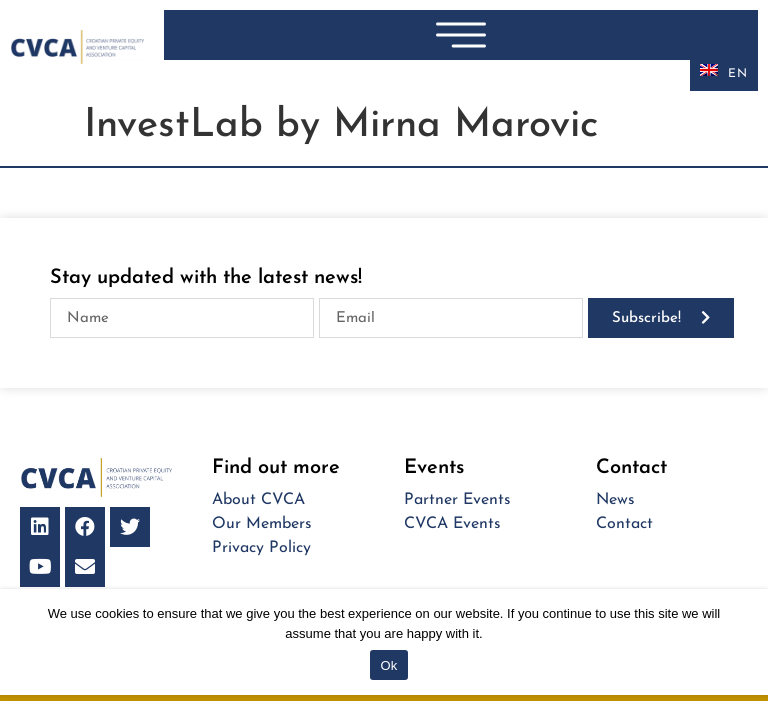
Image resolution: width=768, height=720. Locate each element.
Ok (388, 665)
